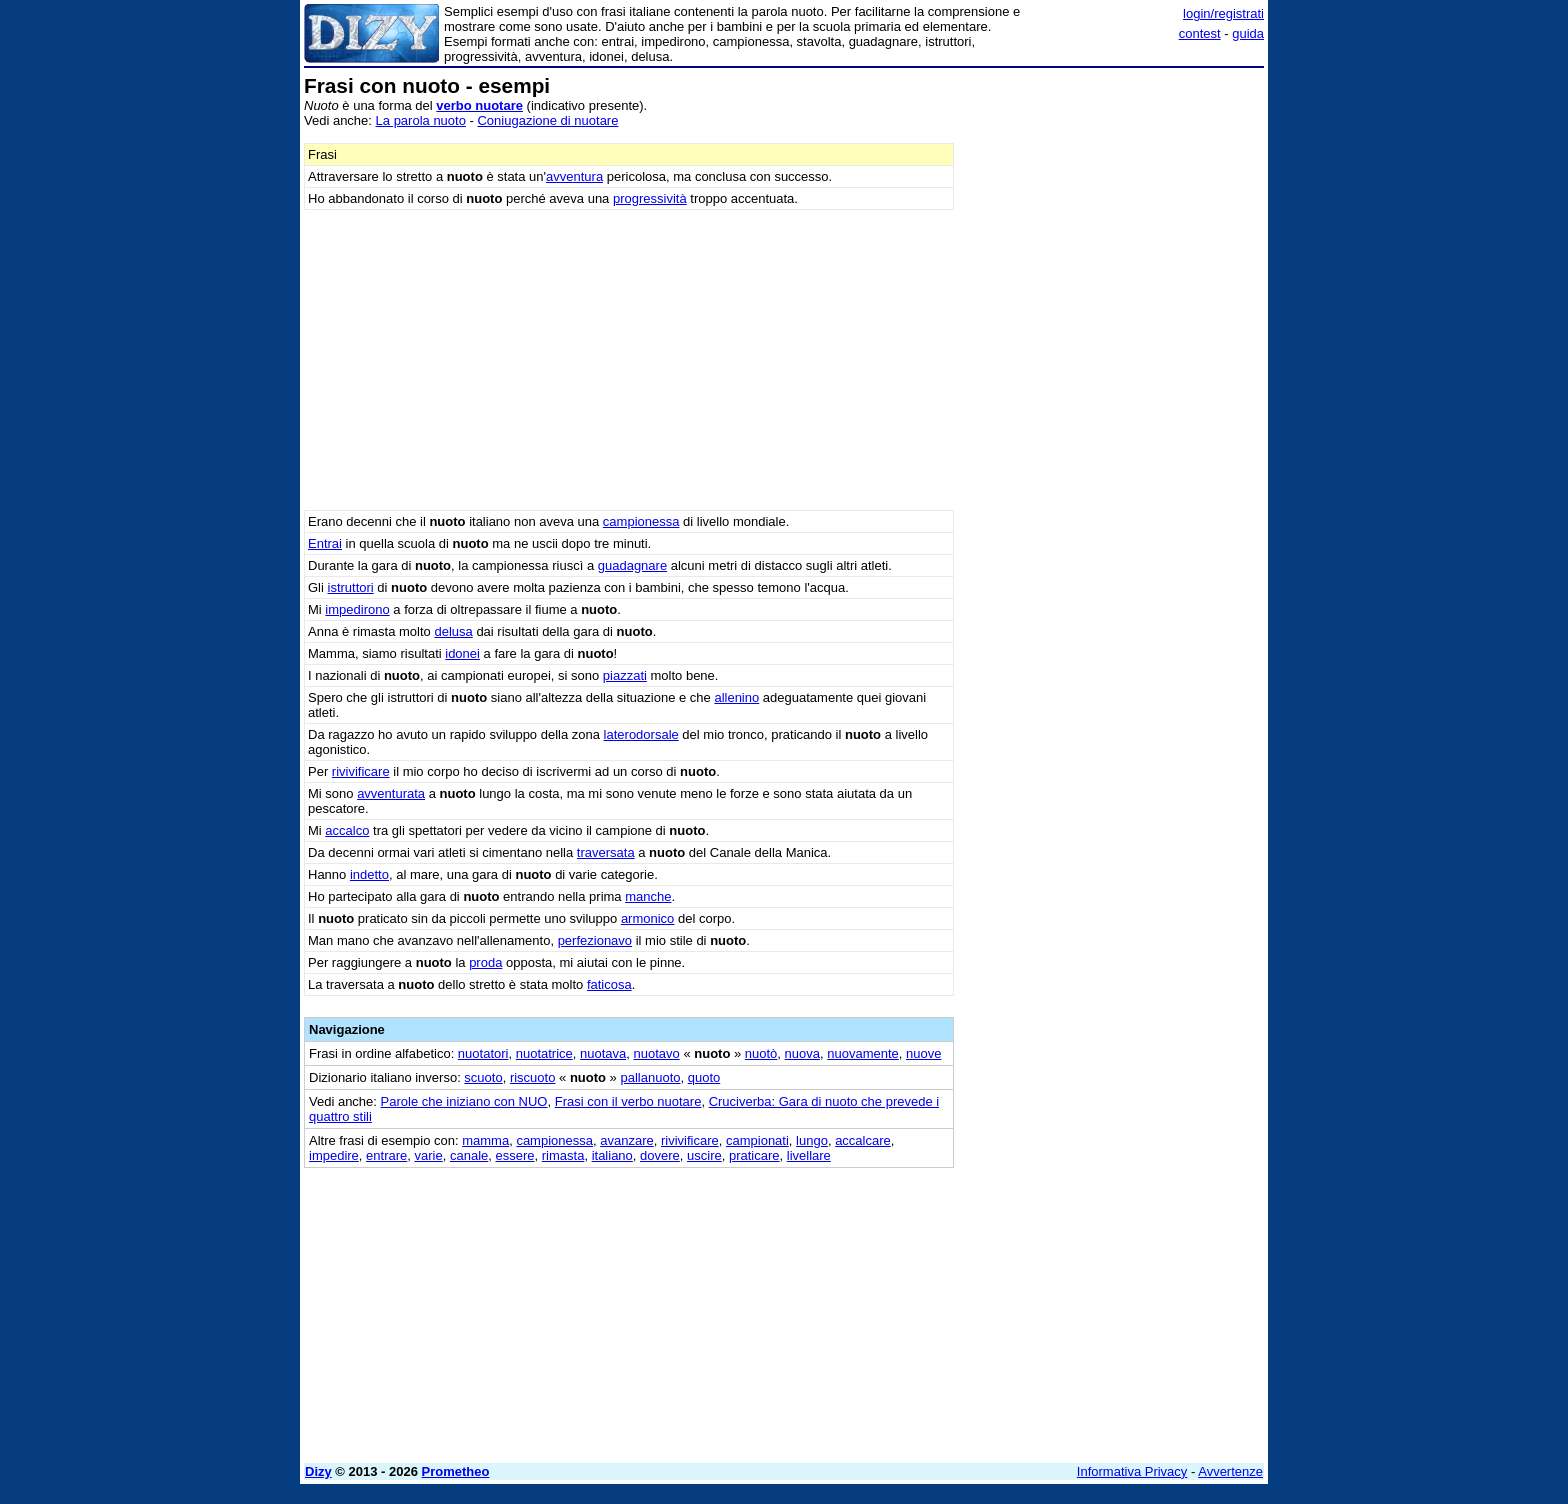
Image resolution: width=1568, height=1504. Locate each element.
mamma (485, 1140)
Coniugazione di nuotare (547, 120)
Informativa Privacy (1132, 1471)
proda (485, 962)
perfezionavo (595, 940)
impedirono (357, 609)
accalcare (863, 1140)
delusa (453, 631)
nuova (802, 1053)
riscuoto (533, 1077)
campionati (757, 1140)
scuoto (483, 1077)
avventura (574, 176)
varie (429, 1155)
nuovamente (863, 1053)
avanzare (626, 1140)
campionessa (641, 521)
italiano (612, 1155)
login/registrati (1223, 13)
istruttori (351, 587)
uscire (704, 1155)
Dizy (318, 1471)
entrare (386, 1155)
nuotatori (483, 1053)
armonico (647, 918)
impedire (334, 1155)
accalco (347, 830)
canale (469, 1155)
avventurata (391, 793)
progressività (650, 198)
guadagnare (632, 565)
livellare (809, 1155)
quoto (704, 1077)
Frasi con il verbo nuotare (628, 1101)
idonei (462, 653)
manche (648, 896)
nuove (923, 1053)
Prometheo (456, 1471)
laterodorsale (641, 734)
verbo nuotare (479, 105)
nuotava (603, 1053)
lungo (812, 1140)
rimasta (563, 1155)
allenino (736, 697)
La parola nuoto (421, 120)
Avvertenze (1230, 1471)
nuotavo (657, 1053)
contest (1200, 33)
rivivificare (361, 771)
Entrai (325, 543)
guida (1248, 33)
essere (515, 1155)
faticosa (609, 984)
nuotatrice (544, 1053)
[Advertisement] (1114, 375)
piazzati (625, 675)
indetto (369, 874)
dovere (660, 1155)
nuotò (761, 1053)
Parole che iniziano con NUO (464, 1101)
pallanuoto (650, 1077)
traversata (606, 852)
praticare (754, 1155)
